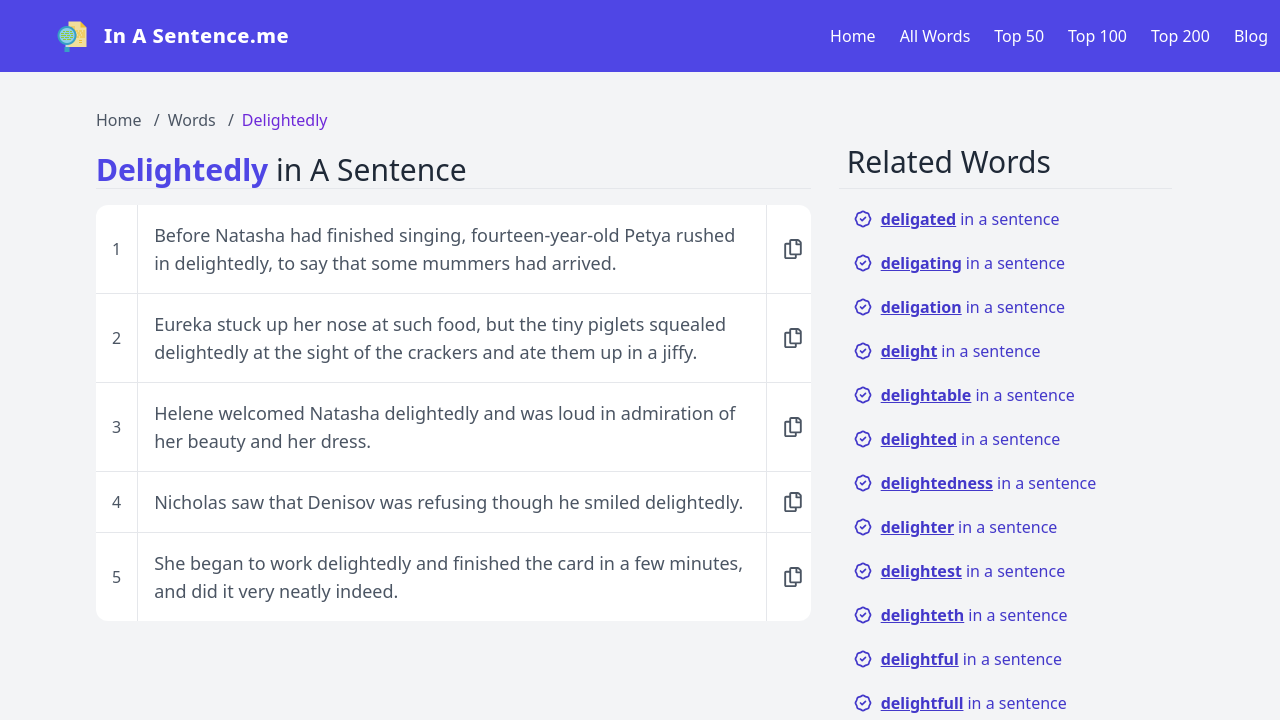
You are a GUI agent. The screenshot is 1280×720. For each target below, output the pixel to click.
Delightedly (285, 120)
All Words (935, 36)
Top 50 (1019, 36)
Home (853, 36)
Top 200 (1180, 36)
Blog (1251, 36)
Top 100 (1097, 36)
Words (192, 120)
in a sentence (956, 219)
